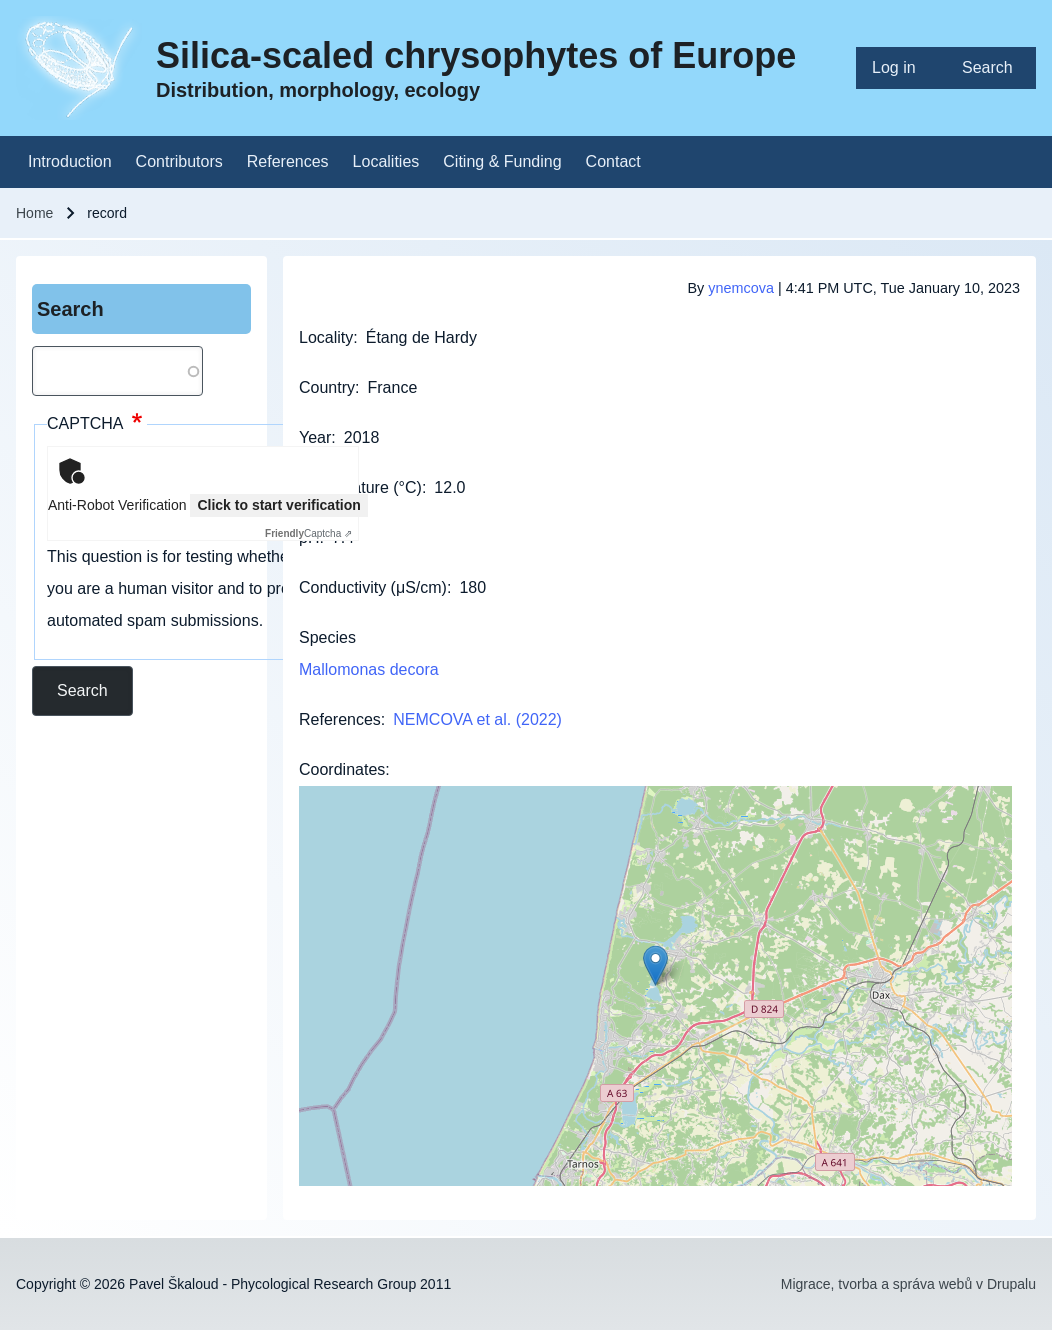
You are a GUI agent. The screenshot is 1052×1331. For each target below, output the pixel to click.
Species (327, 637)
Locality (326, 337)
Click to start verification (278, 505)
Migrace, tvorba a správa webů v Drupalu (908, 1284)
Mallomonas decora (369, 669)
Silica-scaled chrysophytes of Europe (476, 55)
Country (327, 387)
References (340, 719)
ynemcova (741, 288)
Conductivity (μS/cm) (373, 587)
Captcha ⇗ (308, 533)
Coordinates (342, 769)
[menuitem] (901, 68)
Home (34, 213)
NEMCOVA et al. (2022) (477, 719)
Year (315, 437)
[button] (655, 965)
